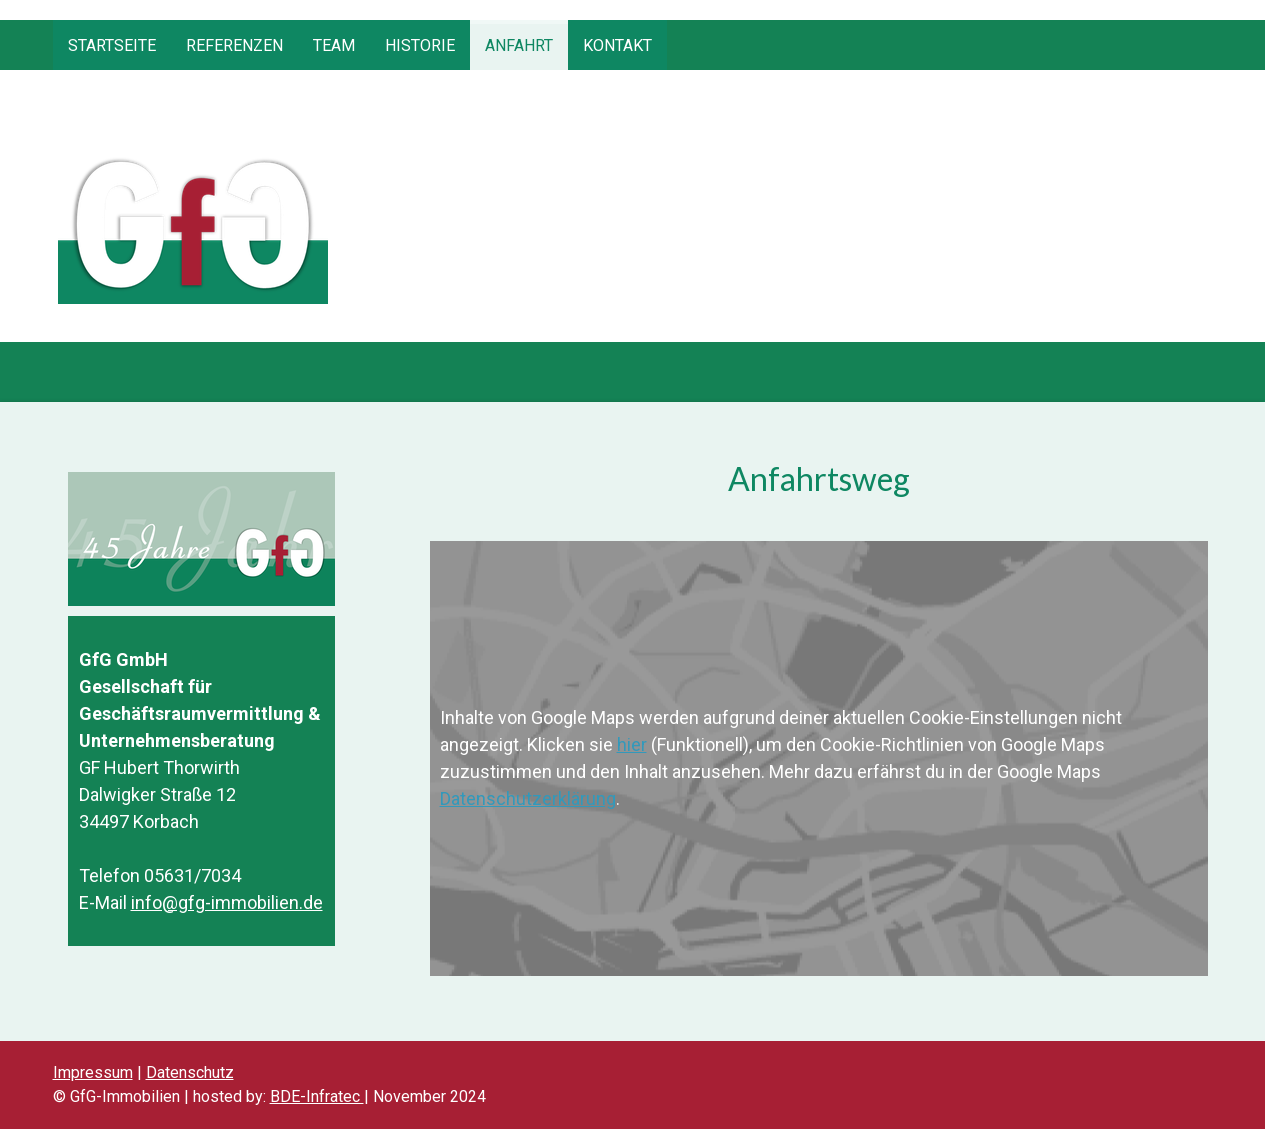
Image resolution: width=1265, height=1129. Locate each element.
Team (334, 45)
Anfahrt (519, 45)
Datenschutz (190, 1072)
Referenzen (234, 45)
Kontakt (617, 45)
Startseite (112, 45)
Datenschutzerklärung (528, 798)
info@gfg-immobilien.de (227, 902)
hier (632, 744)
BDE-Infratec (317, 1096)
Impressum (93, 1072)
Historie (420, 45)
